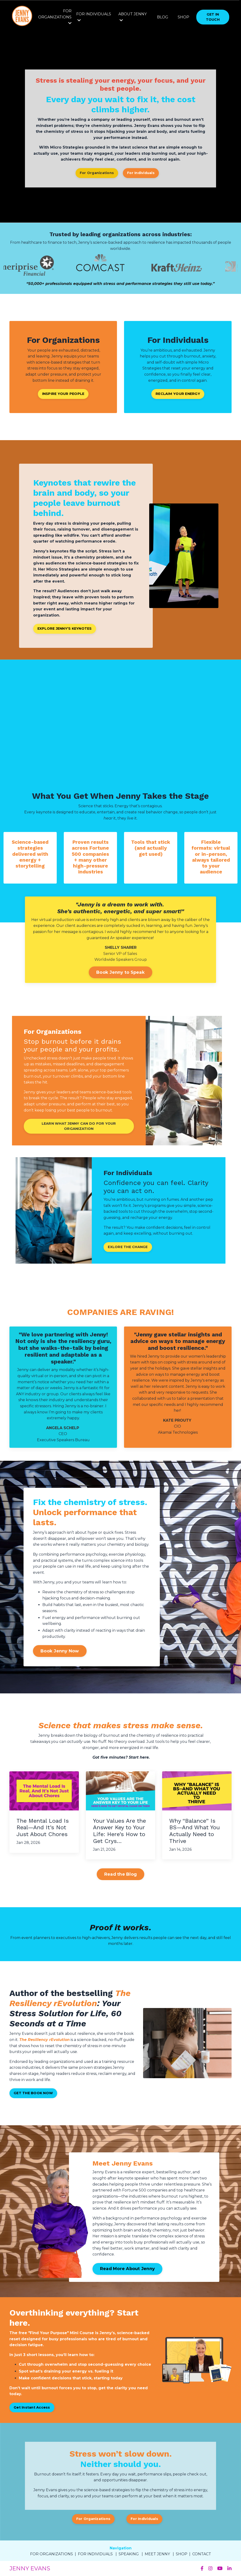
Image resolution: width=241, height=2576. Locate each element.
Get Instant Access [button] (32, 2407)
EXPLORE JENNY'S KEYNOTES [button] (64, 628)
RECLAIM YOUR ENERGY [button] (178, 394)
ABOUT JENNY (132, 17)
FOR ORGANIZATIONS (55, 17)
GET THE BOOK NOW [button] (33, 2093)
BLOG (162, 17)
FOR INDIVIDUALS (93, 17)
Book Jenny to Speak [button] (120, 972)
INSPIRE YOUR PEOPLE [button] (63, 394)
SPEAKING (129, 2554)
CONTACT (201, 2554)
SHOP (183, 17)
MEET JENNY (157, 2554)
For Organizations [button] (97, 173)
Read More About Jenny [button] (127, 2268)
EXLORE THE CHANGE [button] (128, 1247)
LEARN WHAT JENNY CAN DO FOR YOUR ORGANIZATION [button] (79, 1126)
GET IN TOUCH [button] (213, 17)
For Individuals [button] (141, 173)
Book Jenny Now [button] (59, 1651)
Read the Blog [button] (120, 1874)
